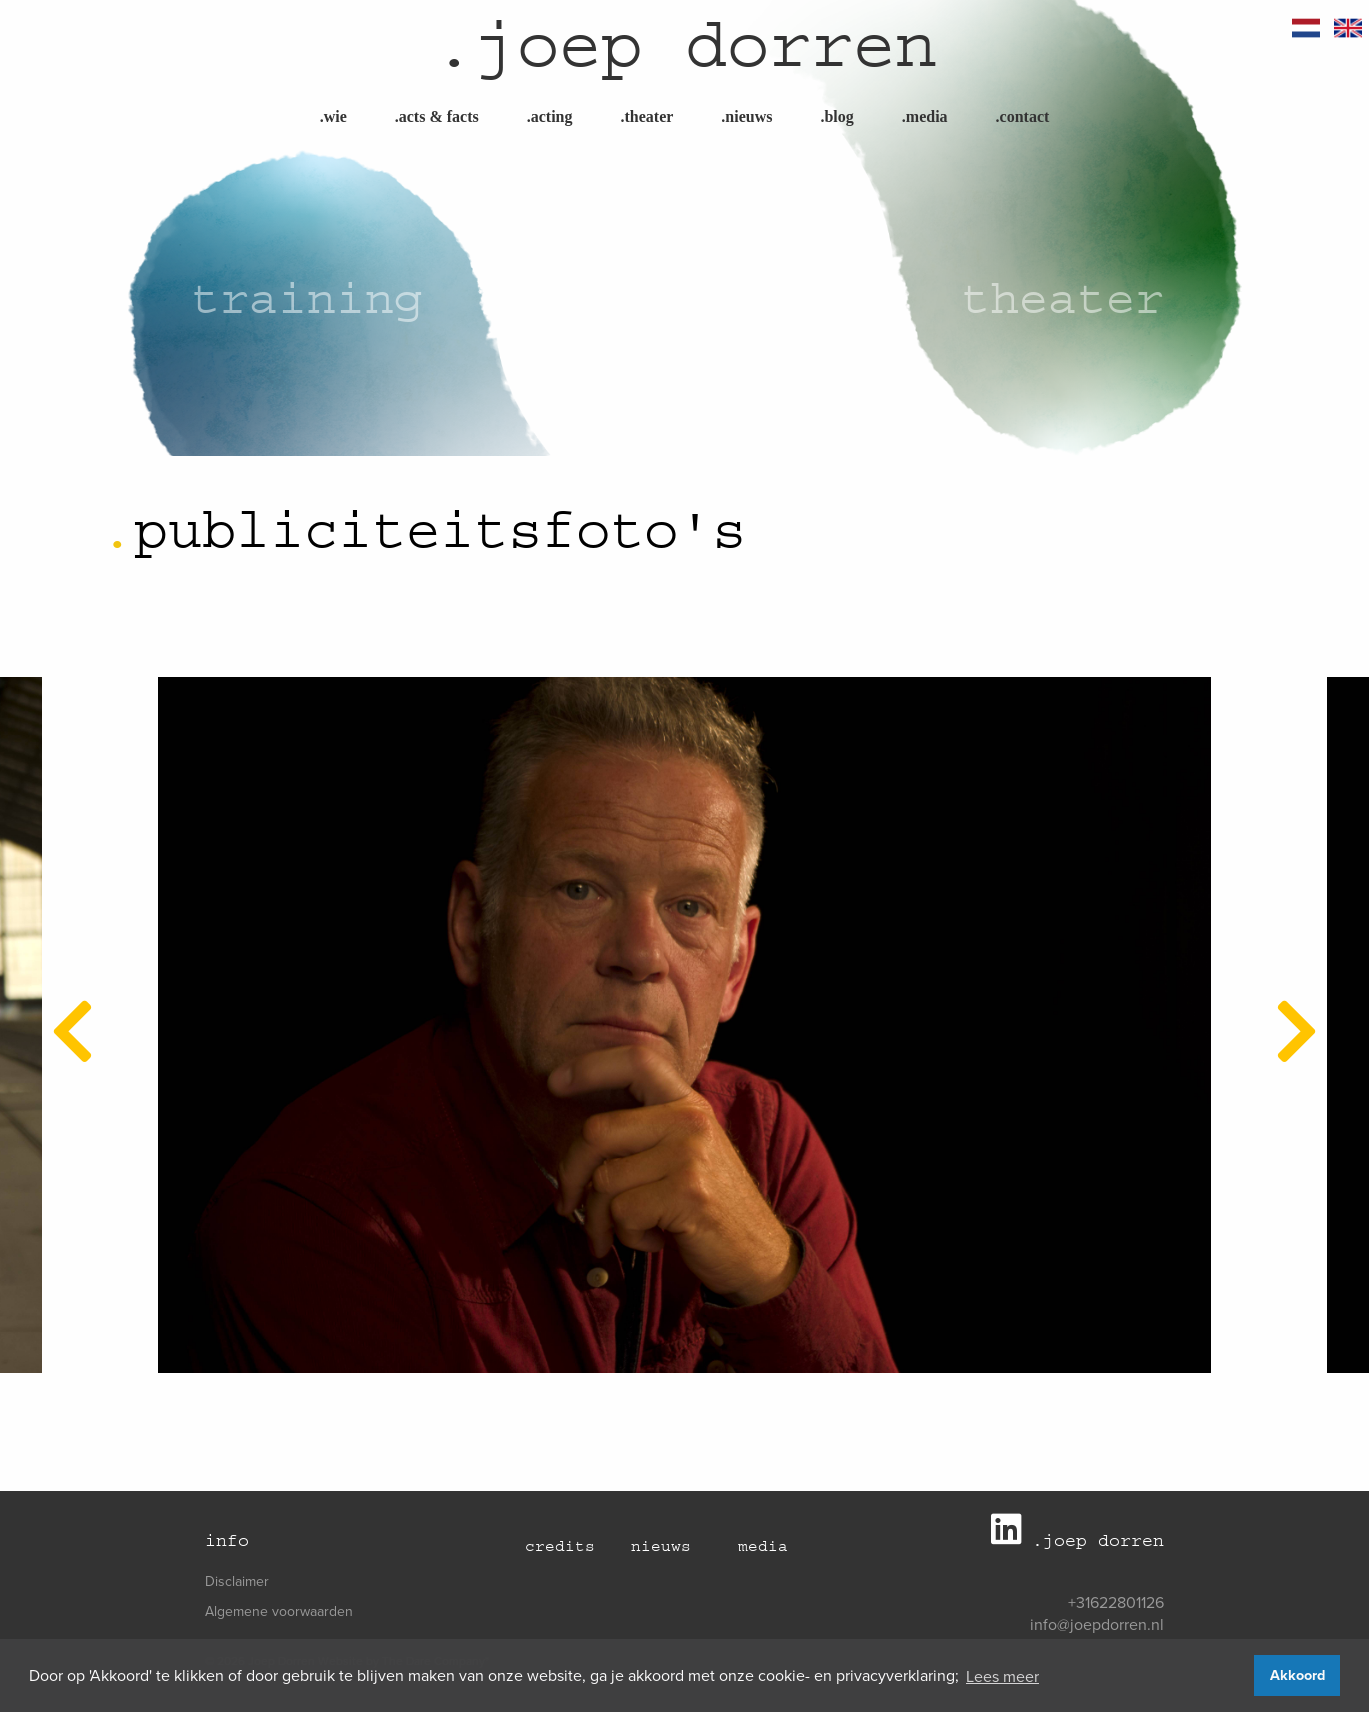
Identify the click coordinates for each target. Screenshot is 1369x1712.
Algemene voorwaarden (279, 1611)
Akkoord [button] (1297, 1674)
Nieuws (746, 116)
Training (307, 298)
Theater (646, 116)
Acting (550, 116)
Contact (1023, 116)
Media (925, 116)
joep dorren (685, 45)
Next (1284, 1005)
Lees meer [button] (1002, 1676)
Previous (60, 1005)
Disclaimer (237, 1581)
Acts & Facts (437, 116)
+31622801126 (1116, 1602)
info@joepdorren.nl (1097, 1624)
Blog (836, 116)
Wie (333, 116)
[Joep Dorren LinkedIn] (1011, 1537)
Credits (560, 1546)
